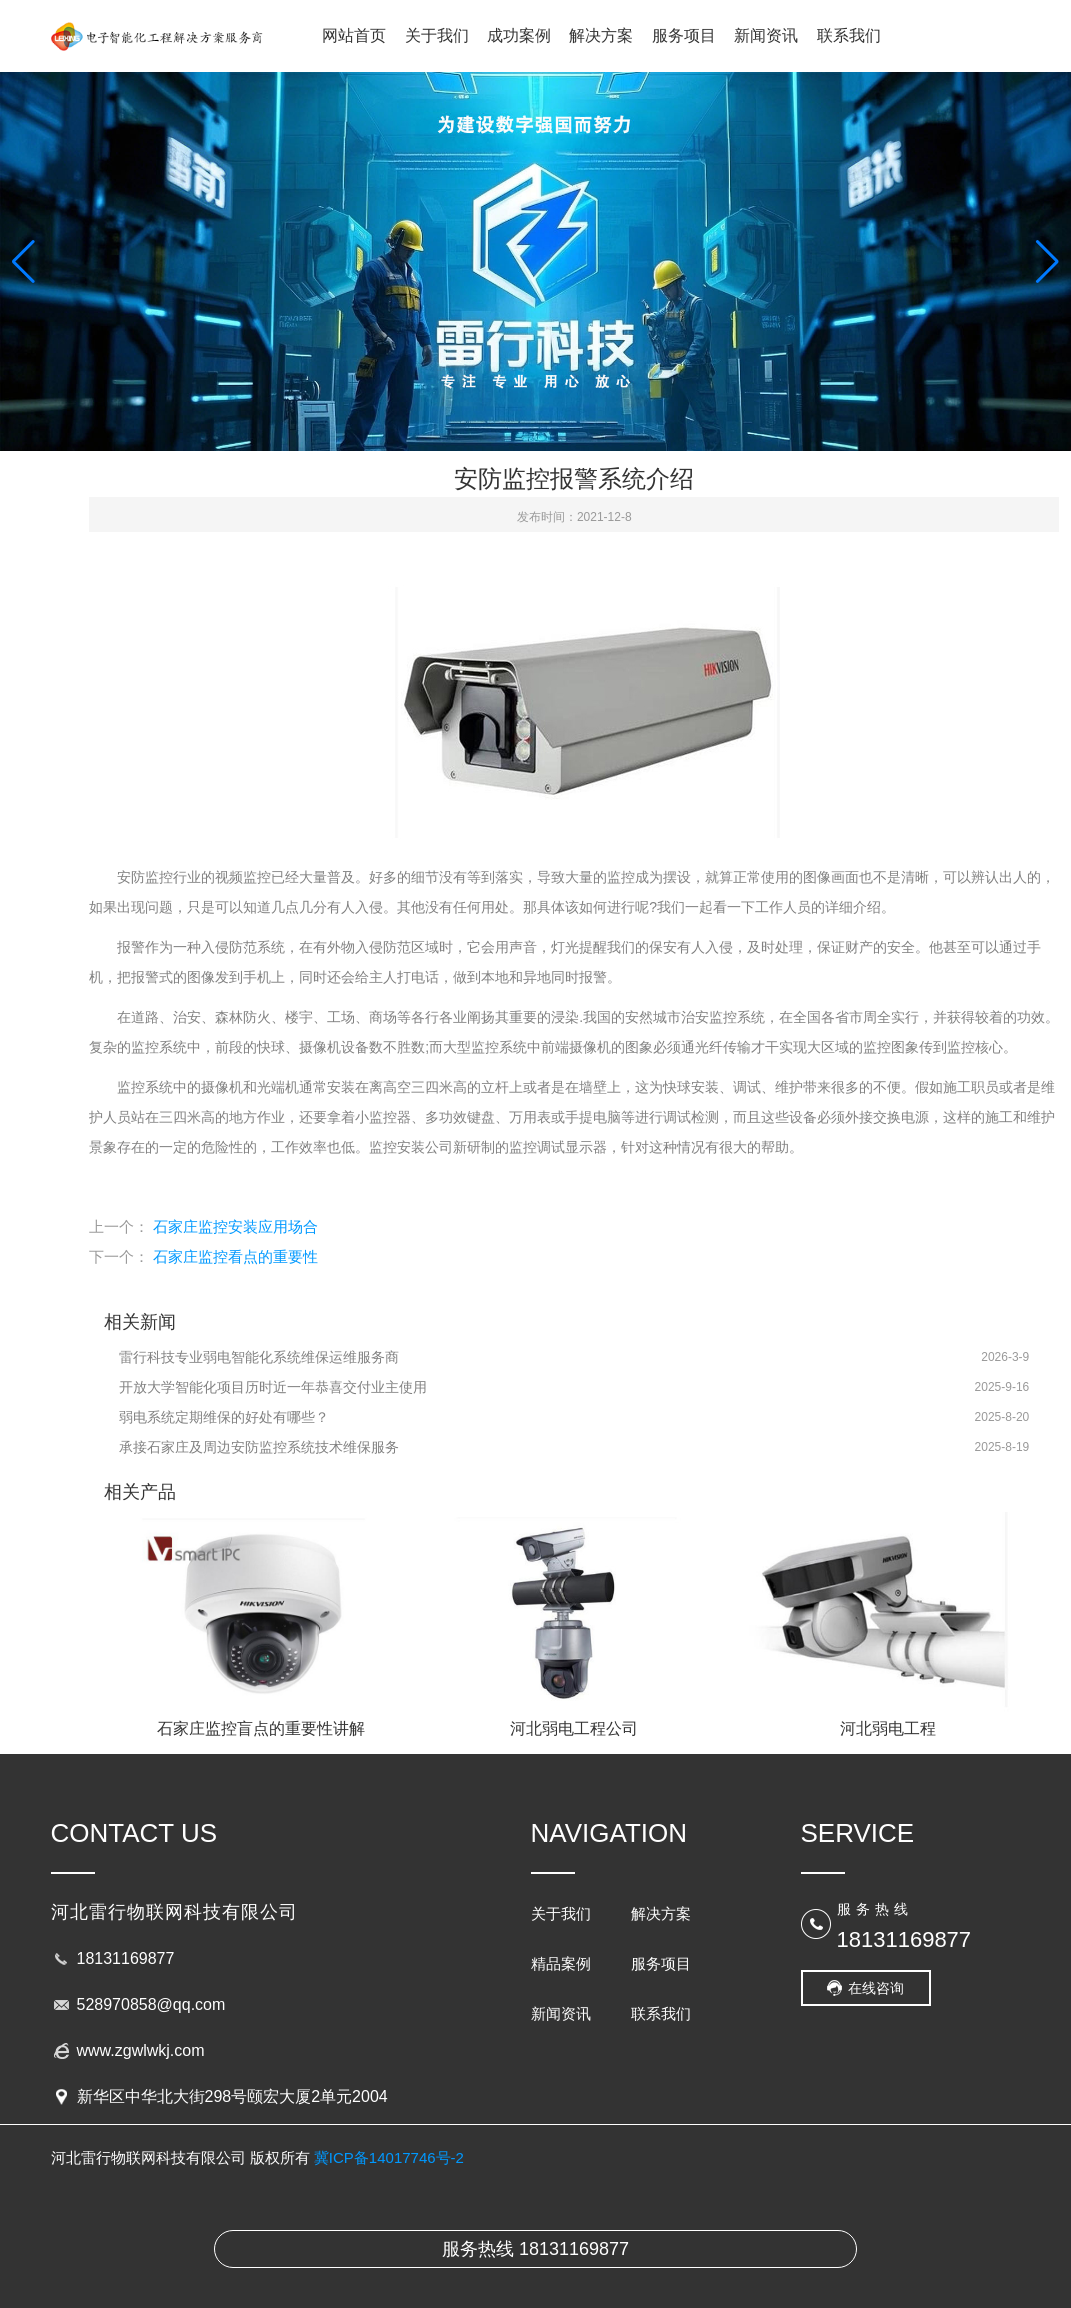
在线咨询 (876, 1988)
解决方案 (601, 35)
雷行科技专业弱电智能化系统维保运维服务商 (259, 1357)
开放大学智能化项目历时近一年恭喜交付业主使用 (273, 1387)
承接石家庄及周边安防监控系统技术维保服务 (259, 1447)
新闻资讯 (766, 35)
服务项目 (684, 35)
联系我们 (849, 35)
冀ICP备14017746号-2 (389, 2157)
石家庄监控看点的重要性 (235, 1256)
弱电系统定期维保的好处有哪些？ (224, 1417)
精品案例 (561, 1963)
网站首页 (354, 35)
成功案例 (519, 35)
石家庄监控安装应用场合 (235, 1226)
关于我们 (437, 35)
